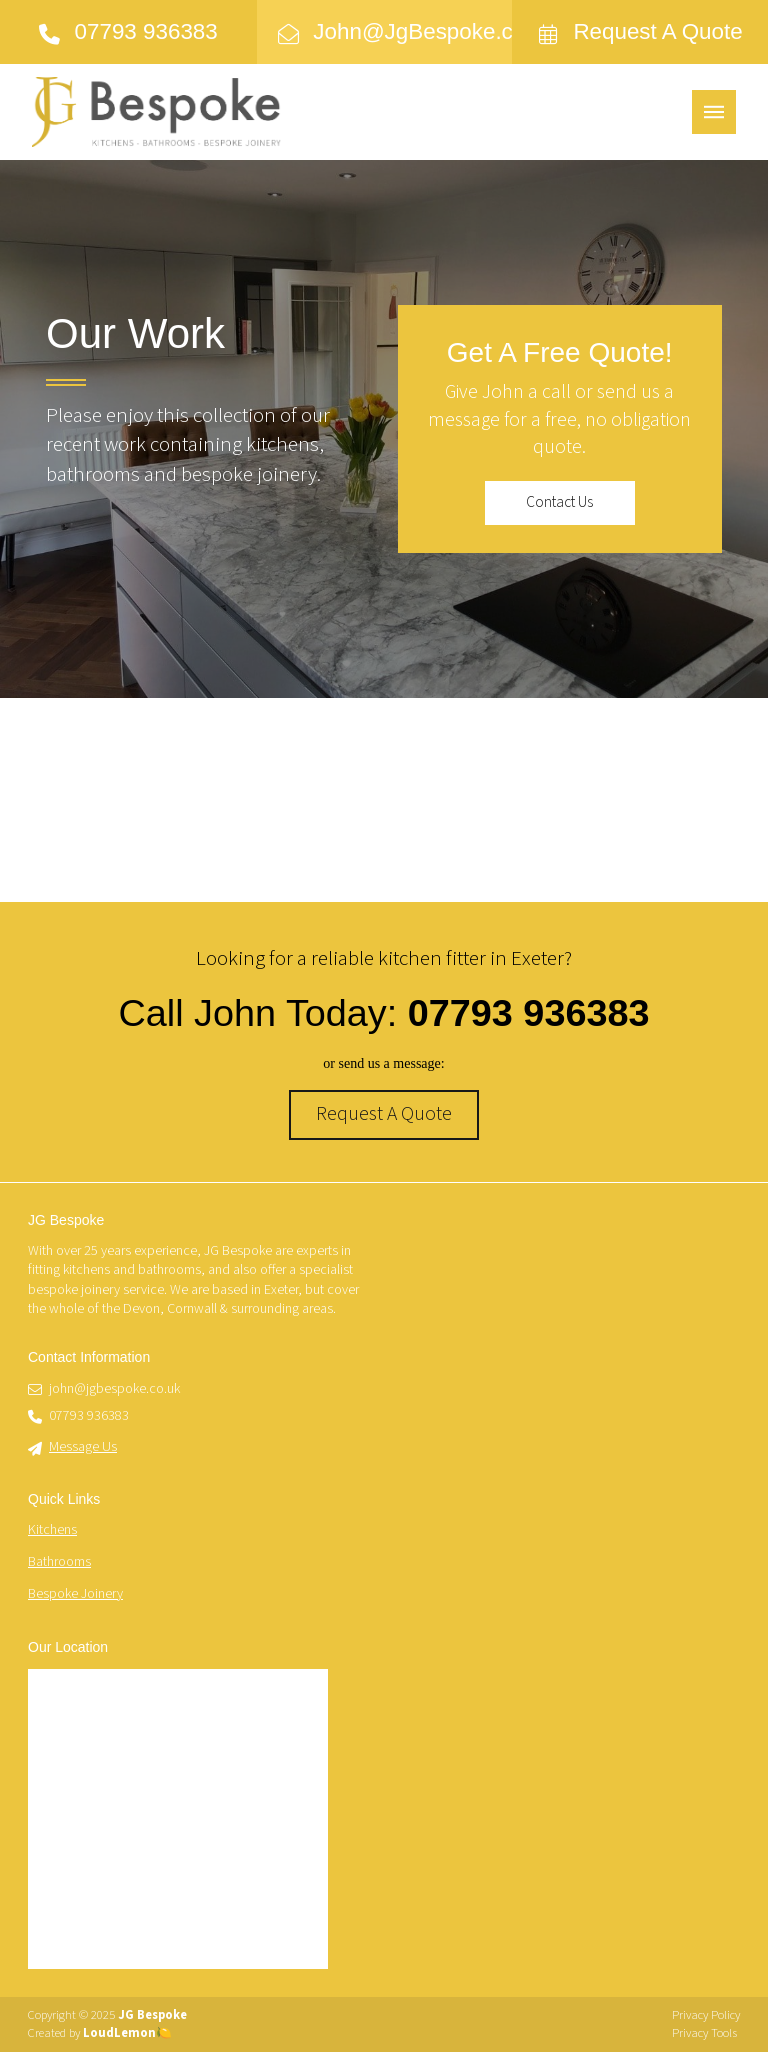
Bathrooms (59, 1562)
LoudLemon (119, 2033)
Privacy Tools (704, 2033)
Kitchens (52, 1530)
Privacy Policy (706, 2015)
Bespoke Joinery (75, 1594)
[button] (714, 112)
